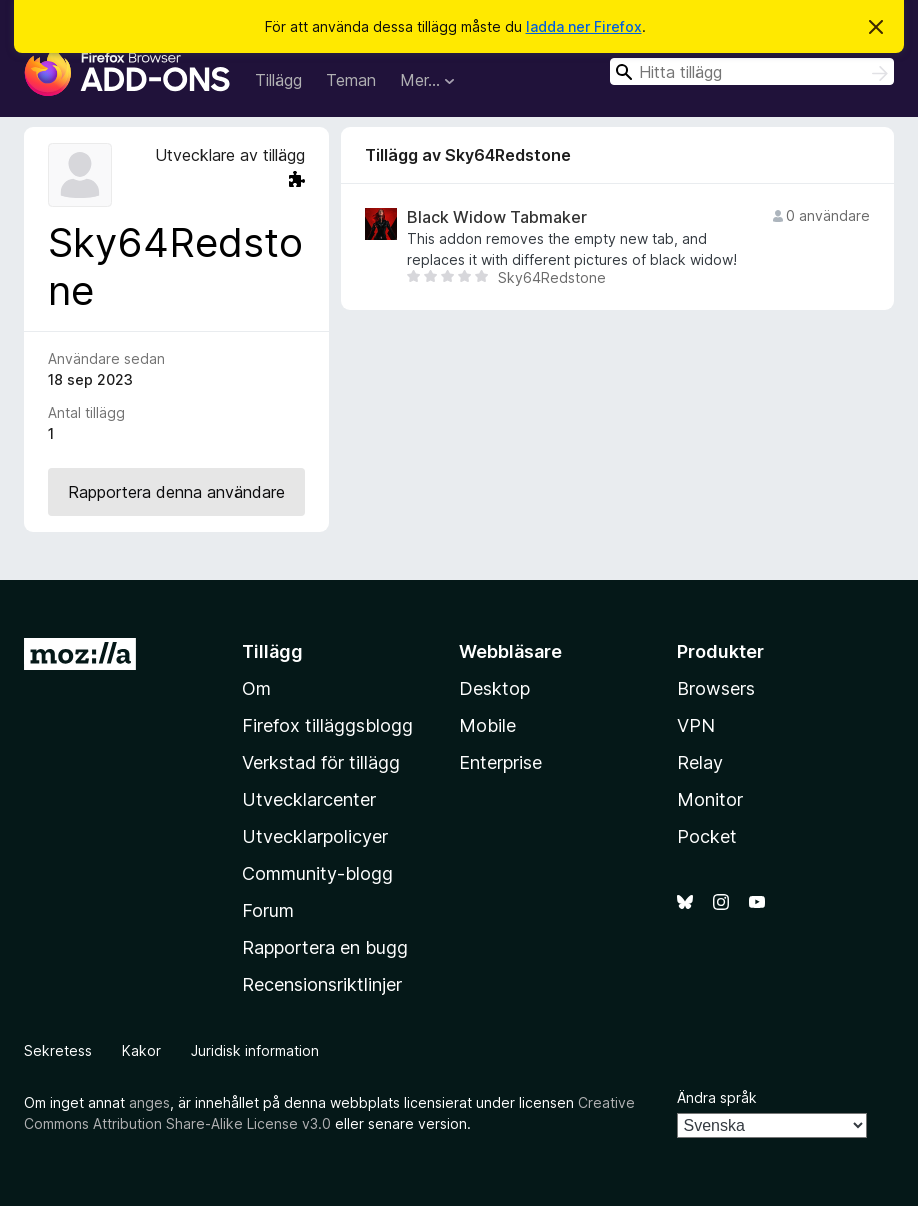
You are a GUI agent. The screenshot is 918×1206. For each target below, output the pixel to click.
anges (149, 1102)
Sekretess (58, 1050)
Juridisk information (255, 1050)
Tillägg (278, 80)
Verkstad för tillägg (321, 762)
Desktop (494, 688)
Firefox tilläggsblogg (327, 725)
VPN (696, 725)
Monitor (710, 799)
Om (256, 688)
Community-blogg (317, 873)
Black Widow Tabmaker (497, 217)
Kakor (141, 1050)
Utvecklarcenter (309, 799)
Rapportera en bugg (325, 947)
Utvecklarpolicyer (315, 836)
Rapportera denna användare (176, 492)
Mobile (487, 725)
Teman (351, 80)
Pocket (707, 836)
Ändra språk (717, 1097)
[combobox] (752, 71)
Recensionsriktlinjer (322, 984)
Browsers (716, 688)
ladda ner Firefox (584, 26)
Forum (268, 910)
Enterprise (500, 762)
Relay (700, 762)
